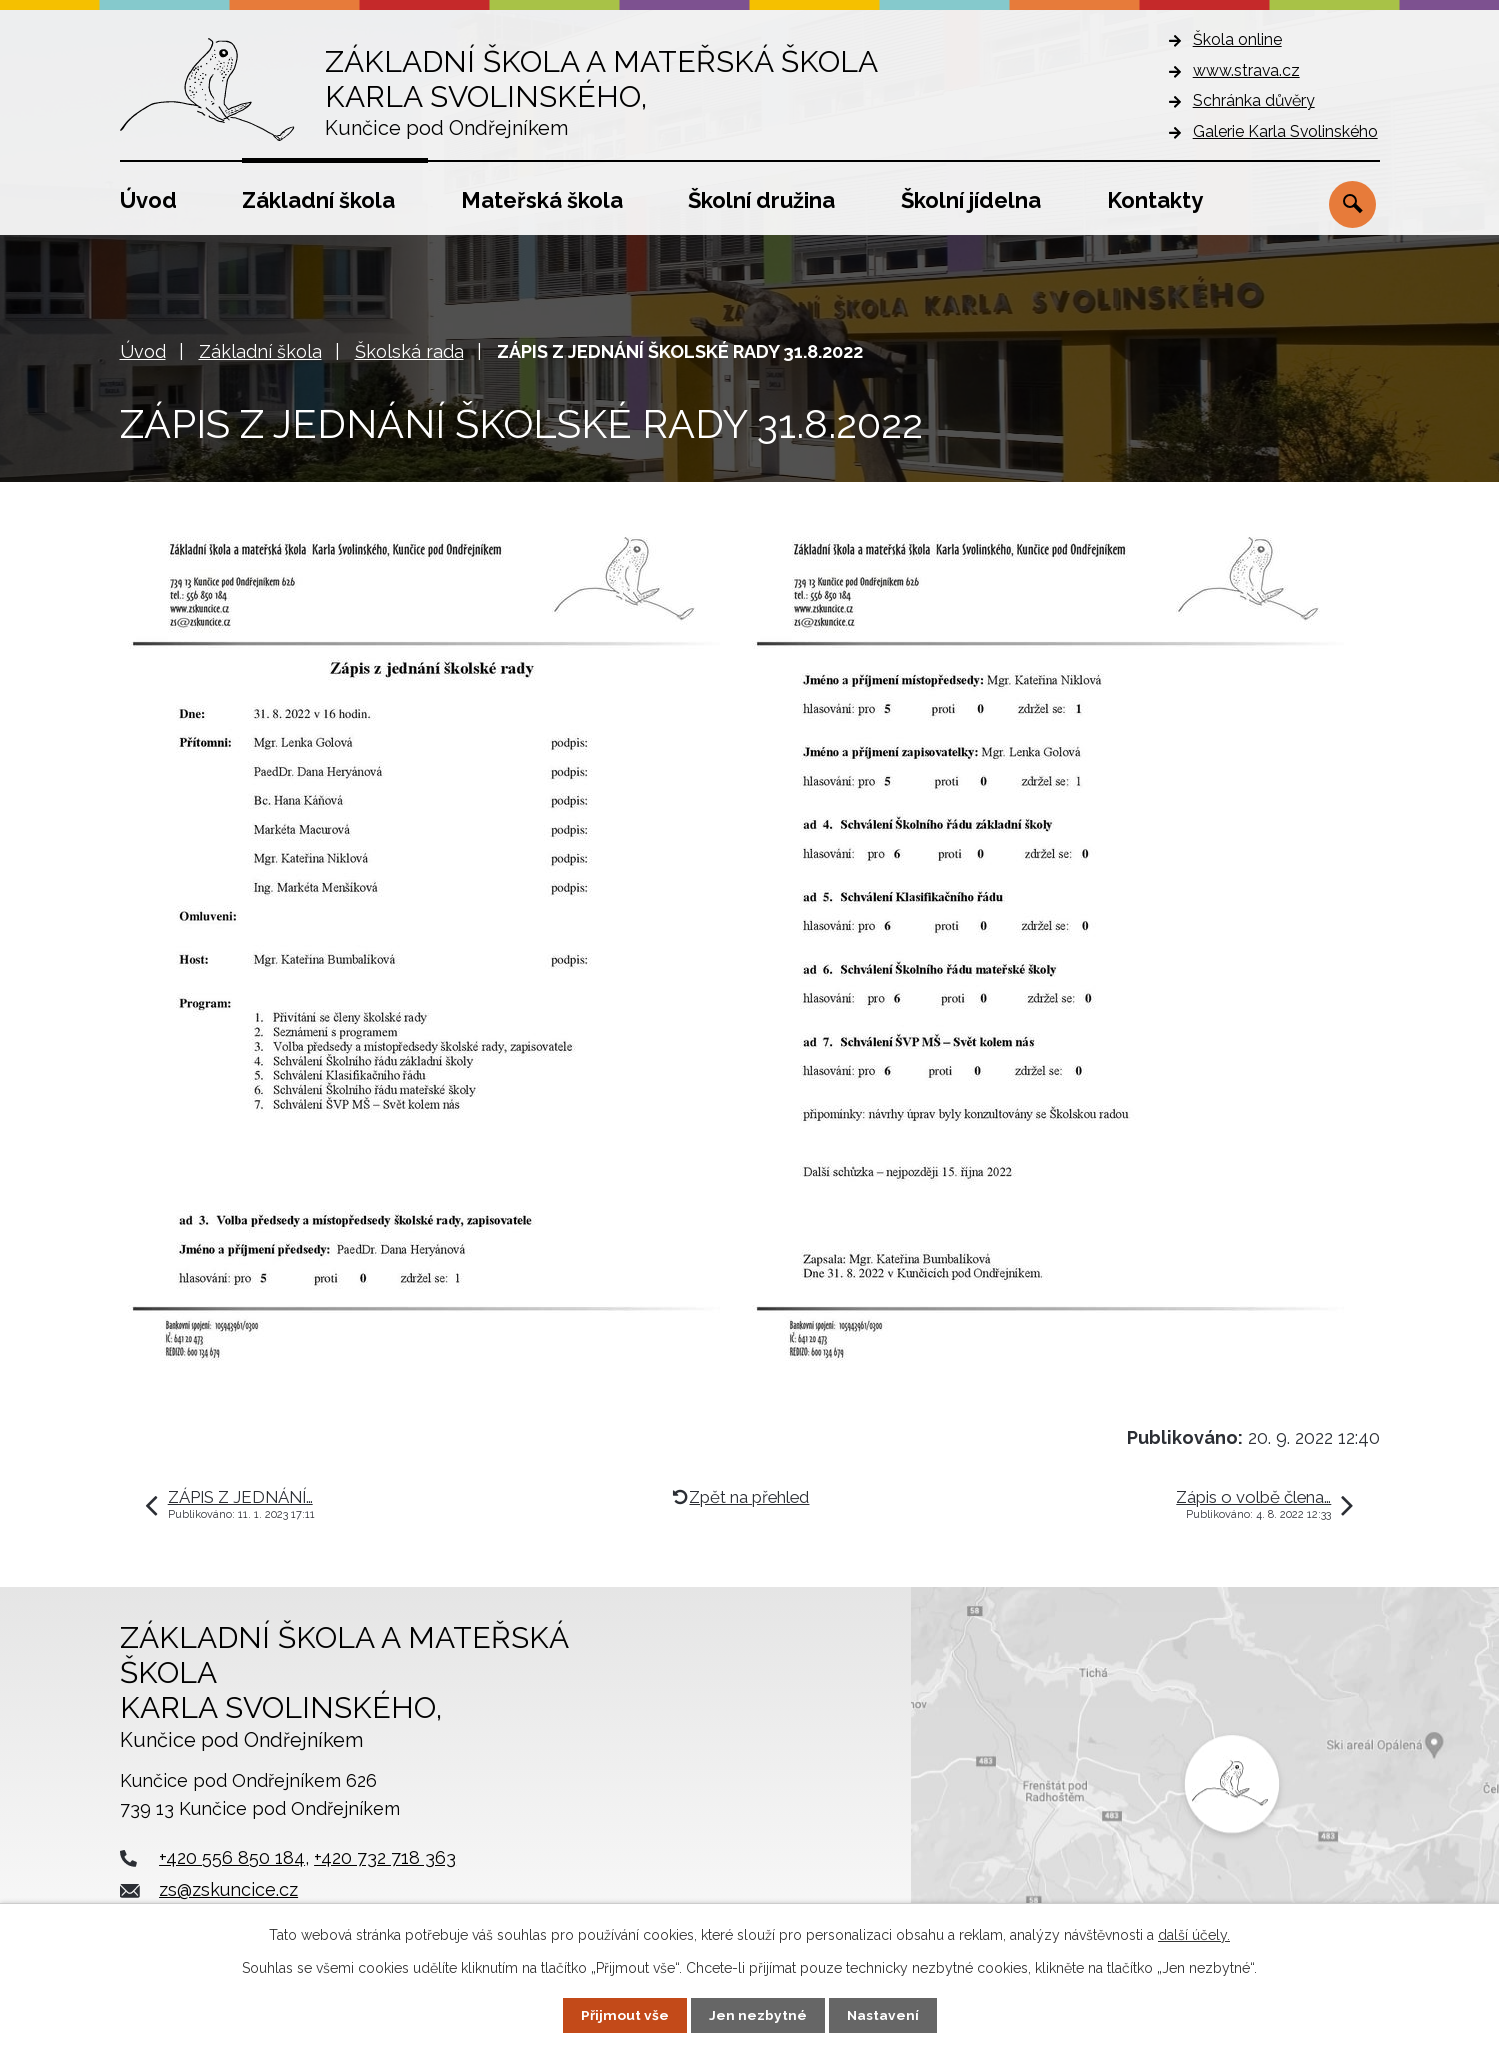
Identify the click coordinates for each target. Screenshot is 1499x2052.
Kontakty (1155, 200)
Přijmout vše (624, 2015)
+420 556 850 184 (232, 1857)
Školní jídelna (971, 200)
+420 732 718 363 (385, 1857)
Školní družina (761, 200)
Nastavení (882, 2015)
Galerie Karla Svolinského (1285, 131)
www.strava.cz (1246, 70)
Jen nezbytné (757, 2015)
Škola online (1237, 39)
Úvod (148, 200)
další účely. (1194, 1935)
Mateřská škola (542, 200)
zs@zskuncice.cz (228, 1889)
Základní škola (318, 200)
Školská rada (409, 351)
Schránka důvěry (1254, 100)
